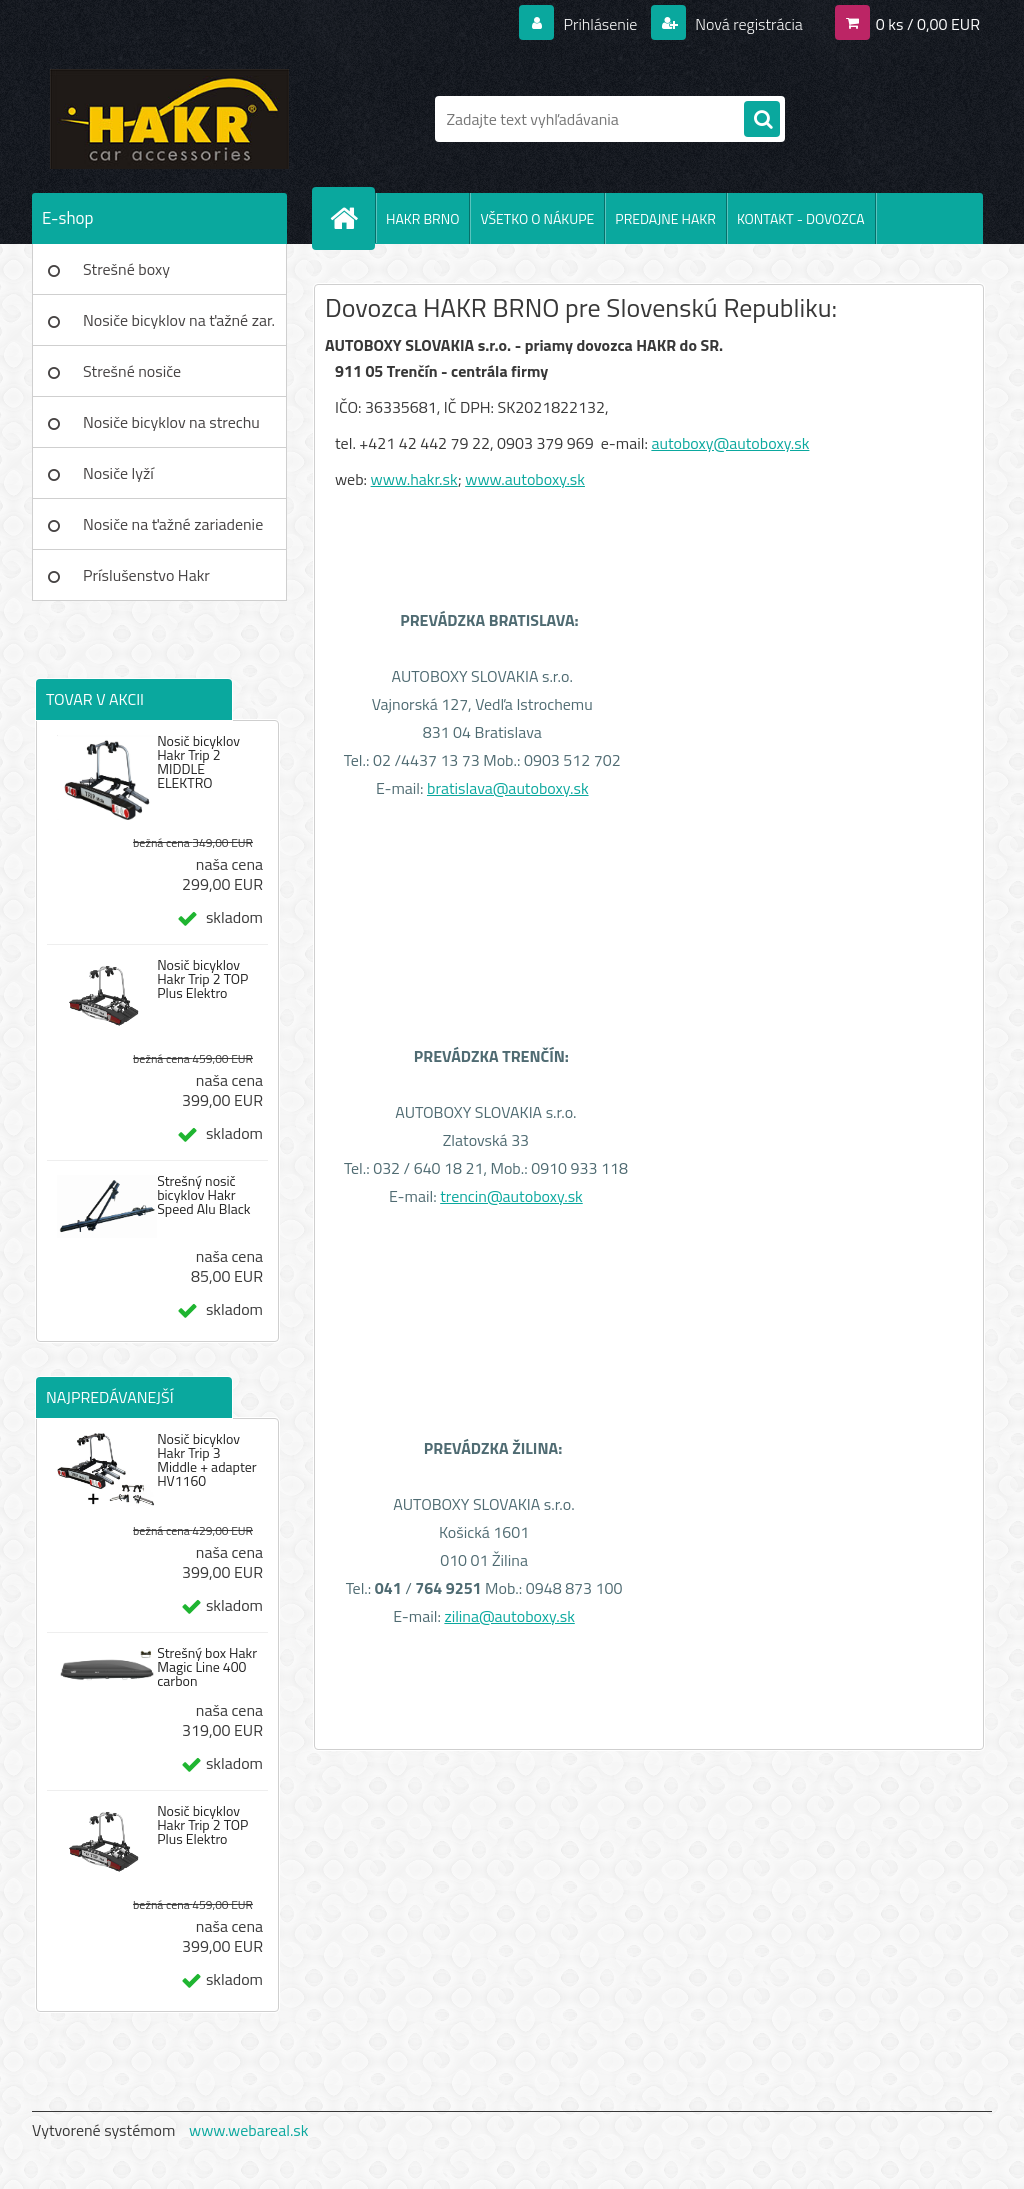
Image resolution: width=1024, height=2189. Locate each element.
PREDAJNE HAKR (665, 218)
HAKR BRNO (422, 218)
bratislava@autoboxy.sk (508, 788)
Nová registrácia (747, 24)
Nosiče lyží (118, 473)
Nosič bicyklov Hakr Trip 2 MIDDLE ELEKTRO (198, 762)
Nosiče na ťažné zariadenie (173, 524)
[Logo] (169, 119)
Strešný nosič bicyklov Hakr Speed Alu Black (203, 1195)
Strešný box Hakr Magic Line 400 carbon (207, 1667)
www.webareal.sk (249, 2130)
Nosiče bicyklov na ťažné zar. (179, 320)
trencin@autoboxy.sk (511, 1196)
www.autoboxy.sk (525, 479)
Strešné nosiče (132, 371)
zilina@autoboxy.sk (509, 1616)
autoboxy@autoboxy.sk (730, 443)
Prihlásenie (600, 24)
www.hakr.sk (414, 479)
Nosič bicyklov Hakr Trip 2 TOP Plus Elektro (202, 979)
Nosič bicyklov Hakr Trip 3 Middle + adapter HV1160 (207, 1460)
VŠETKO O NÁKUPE (537, 218)
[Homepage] (352, 218)
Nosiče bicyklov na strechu (171, 422)
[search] (762, 120)
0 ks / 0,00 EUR (928, 24)
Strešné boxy (126, 269)
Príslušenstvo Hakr (146, 575)
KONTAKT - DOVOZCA (801, 218)
